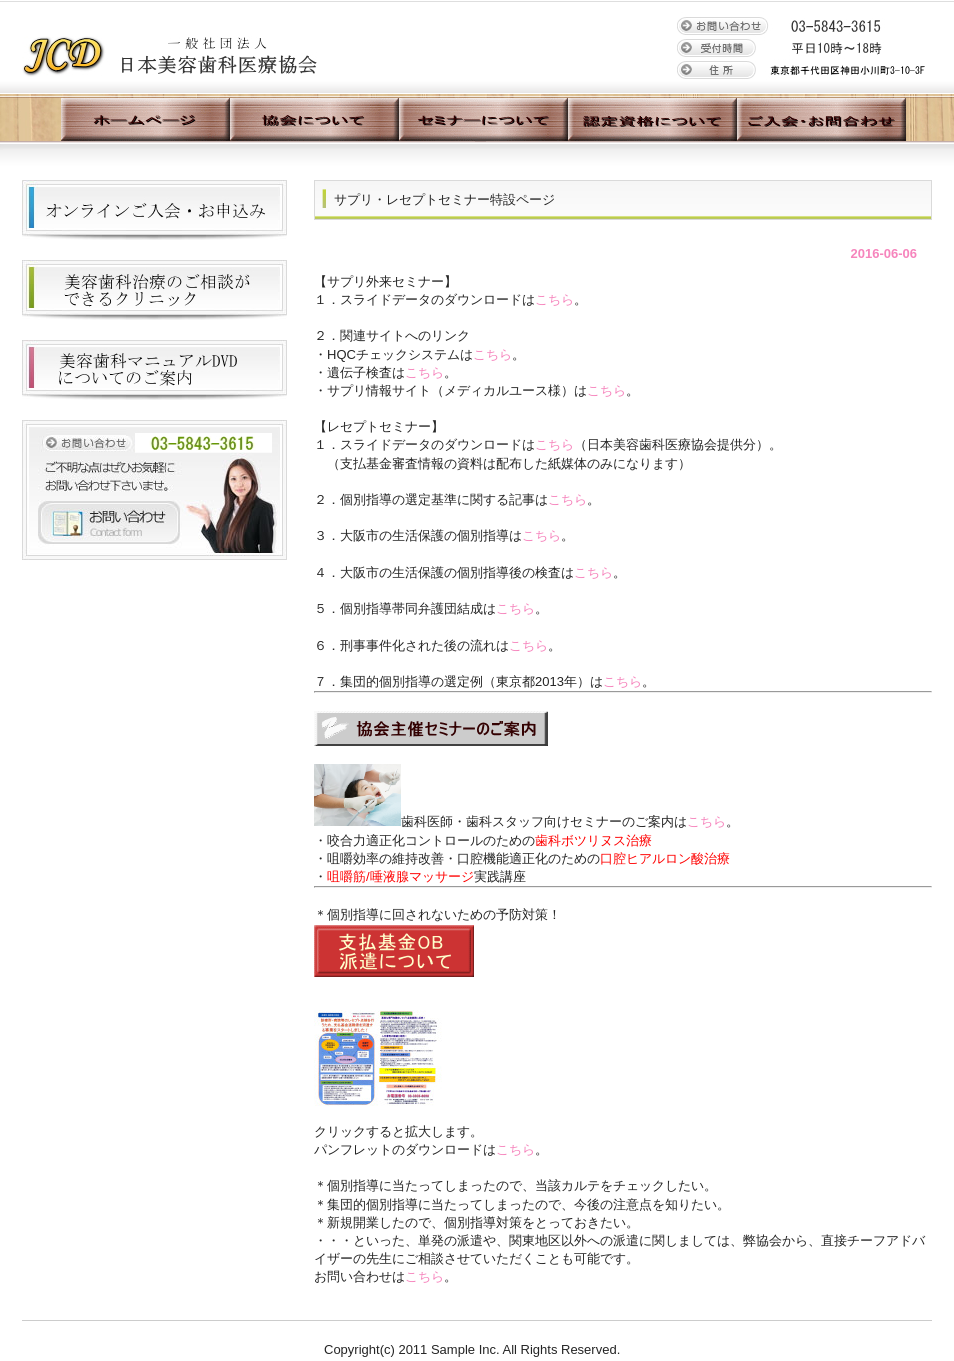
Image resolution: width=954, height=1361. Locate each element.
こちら (554, 299)
